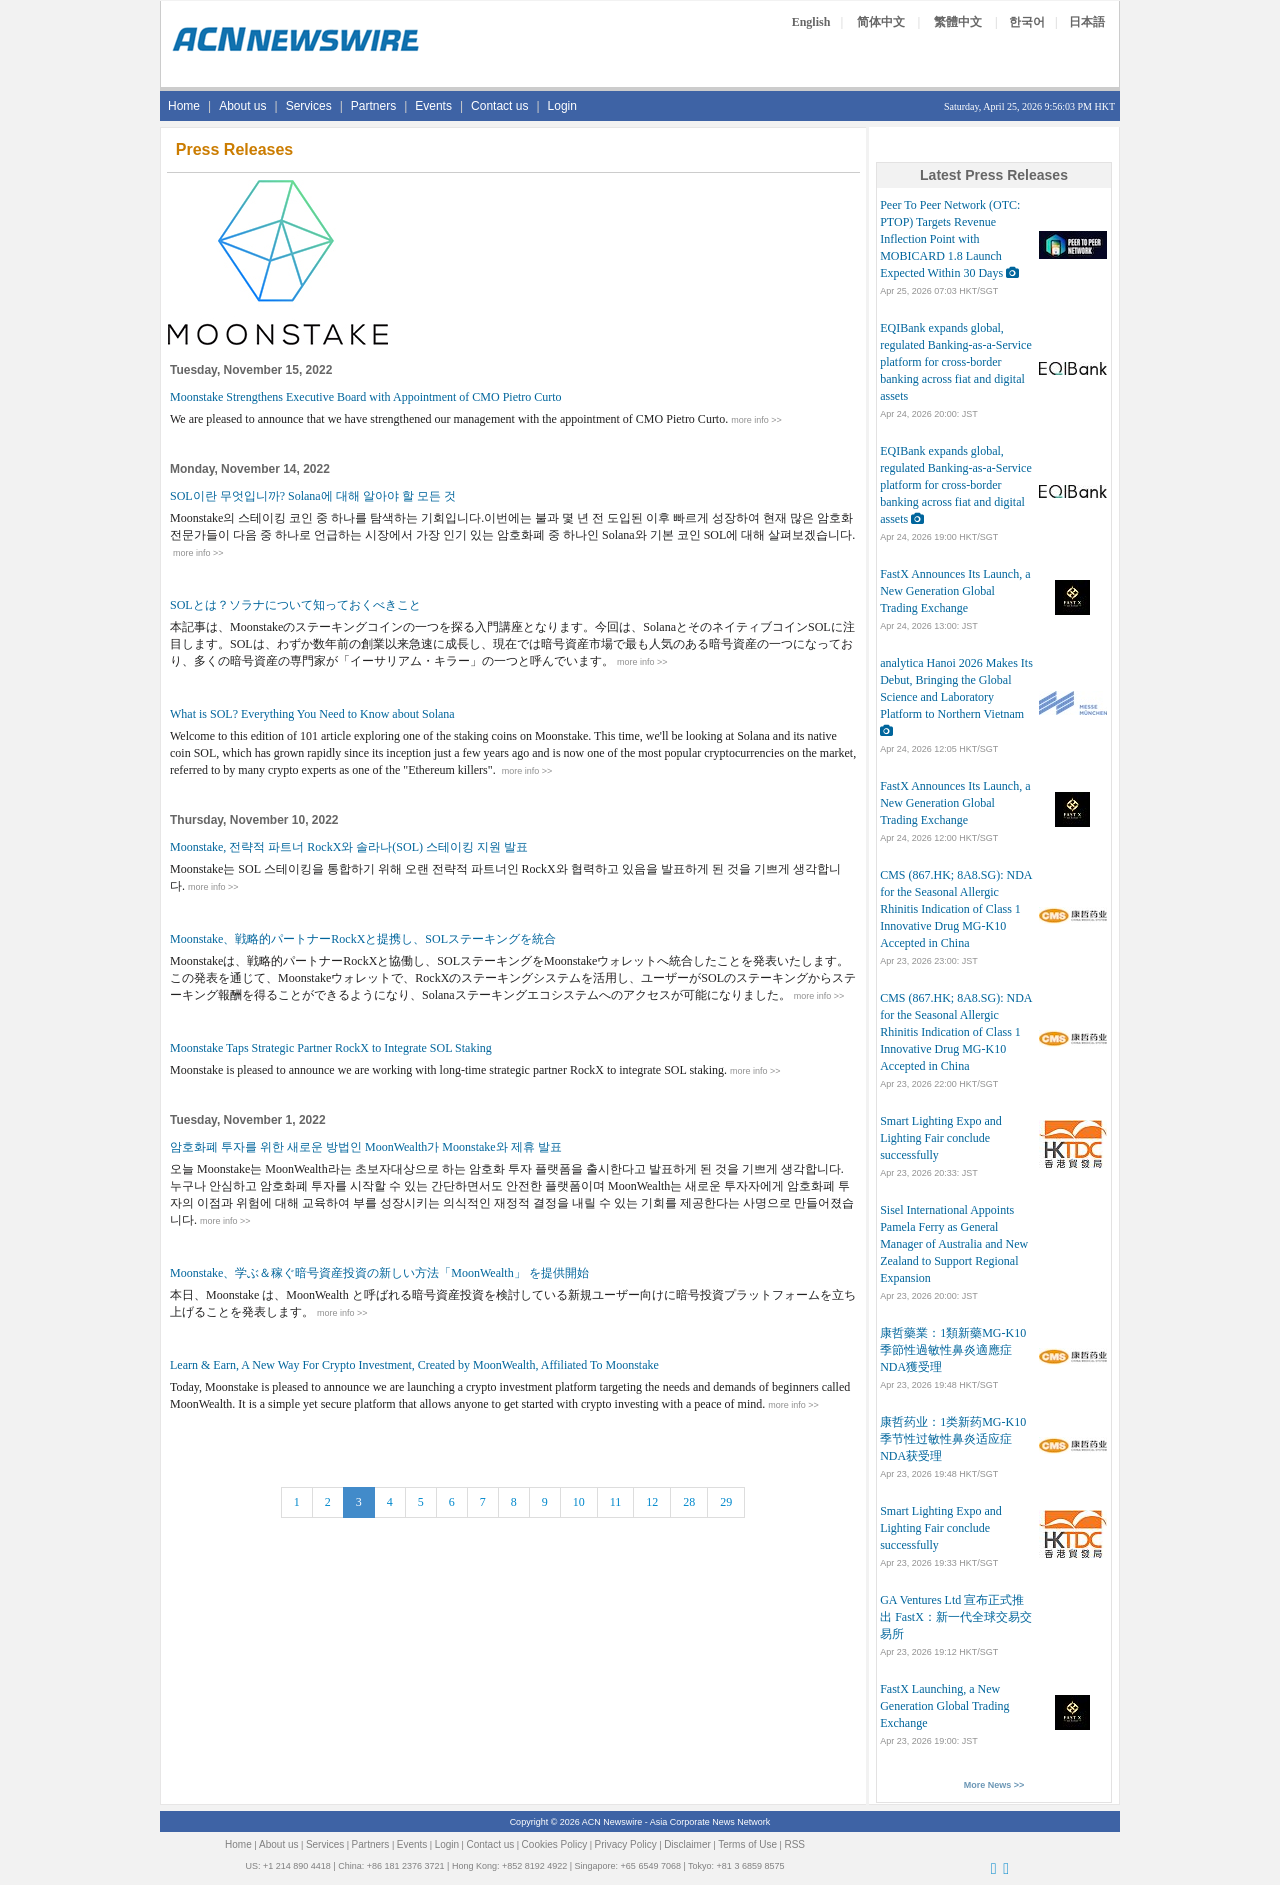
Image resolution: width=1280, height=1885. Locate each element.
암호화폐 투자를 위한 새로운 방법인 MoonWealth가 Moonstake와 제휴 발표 (366, 1147)
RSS (794, 1844)
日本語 (1087, 22)
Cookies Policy (555, 1844)
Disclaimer (687, 1844)
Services (309, 106)
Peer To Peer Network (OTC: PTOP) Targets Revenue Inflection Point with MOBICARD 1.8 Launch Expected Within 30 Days (950, 239)
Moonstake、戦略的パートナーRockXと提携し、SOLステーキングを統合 (363, 939)
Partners (373, 106)
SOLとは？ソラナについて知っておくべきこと (295, 605)
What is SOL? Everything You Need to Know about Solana (312, 714)
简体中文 (881, 22)
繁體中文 (958, 22)
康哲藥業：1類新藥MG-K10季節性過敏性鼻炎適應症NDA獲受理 (953, 1350)
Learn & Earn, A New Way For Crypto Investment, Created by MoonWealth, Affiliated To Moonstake (414, 1365)
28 (689, 1502)
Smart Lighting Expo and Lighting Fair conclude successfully (941, 1138)
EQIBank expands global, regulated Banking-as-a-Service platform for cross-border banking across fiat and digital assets (956, 362)
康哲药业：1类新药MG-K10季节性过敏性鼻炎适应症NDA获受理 (953, 1439)
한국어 (1027, 22)
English (811, 22)
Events (433, 106)
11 (616, 1502)
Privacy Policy (626, 1844)
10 (579, 1502)
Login (562, 106)
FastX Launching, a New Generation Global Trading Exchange (944, 1706)
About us (242, 106)
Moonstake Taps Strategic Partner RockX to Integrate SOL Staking (331, 1048)
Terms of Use (747, 1844)
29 (726, 1502)
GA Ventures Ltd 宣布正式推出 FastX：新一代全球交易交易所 (956, 1617)
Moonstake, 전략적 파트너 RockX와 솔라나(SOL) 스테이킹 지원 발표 (349, 847)
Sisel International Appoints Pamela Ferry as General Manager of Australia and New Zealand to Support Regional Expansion (954, 1244)
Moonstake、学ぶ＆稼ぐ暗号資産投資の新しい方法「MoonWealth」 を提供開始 (379, 1273)
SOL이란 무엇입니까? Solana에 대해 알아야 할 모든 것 (313, 496)
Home (184, 106)
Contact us (499, 106)
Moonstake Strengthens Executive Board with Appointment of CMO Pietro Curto (366, 397)
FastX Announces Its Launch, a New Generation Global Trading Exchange (955, 591)
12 (652, 1502)
